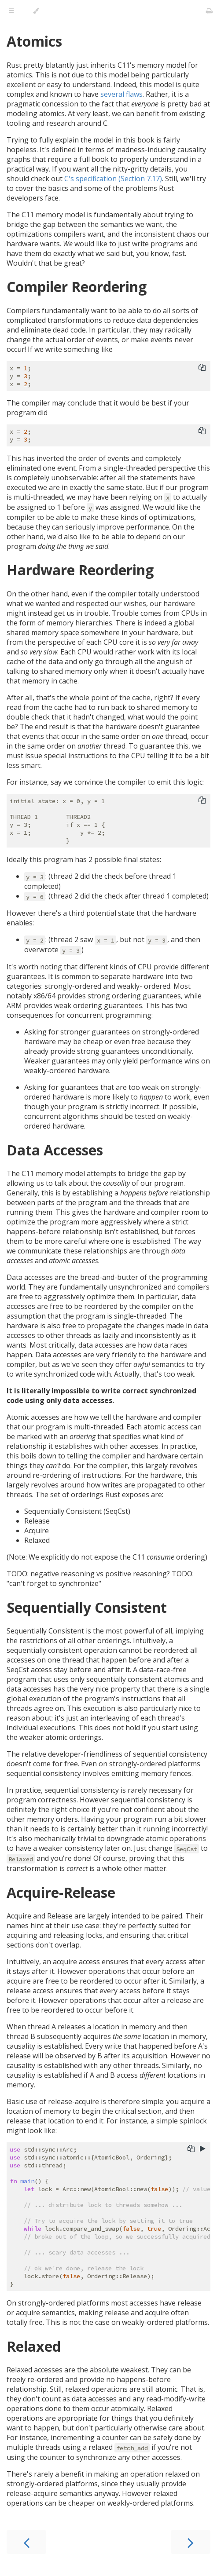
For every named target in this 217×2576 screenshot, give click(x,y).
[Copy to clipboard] (202, 368)
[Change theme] (36, 11)
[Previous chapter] (26, 2542)
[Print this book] (209, 11)
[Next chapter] (190, 2542)
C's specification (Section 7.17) (113, 178)
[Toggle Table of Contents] (11, 11)
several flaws (121, 94)
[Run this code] (202, 2149)
